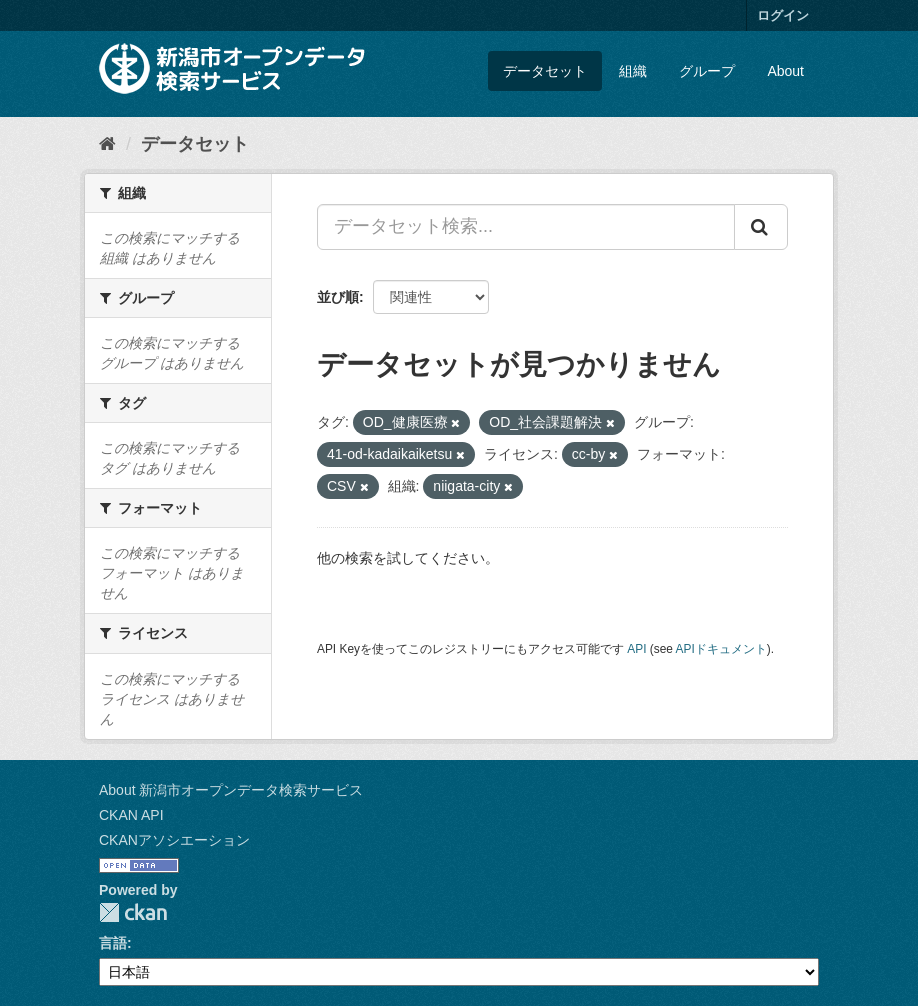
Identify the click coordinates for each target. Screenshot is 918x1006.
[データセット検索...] (526, 227)
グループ (707, 71)
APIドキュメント (721, 649)
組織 (633, 71)
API (636, 649)
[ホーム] (107, 144)
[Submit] (761, 227)
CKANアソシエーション (174, 840)
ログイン (783, 15)
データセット (545, 71)
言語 (113, 943)
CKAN (133, 912)
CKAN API (131, 815)
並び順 (338, 297)
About (785, 71)
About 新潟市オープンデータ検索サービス (231, 790)
